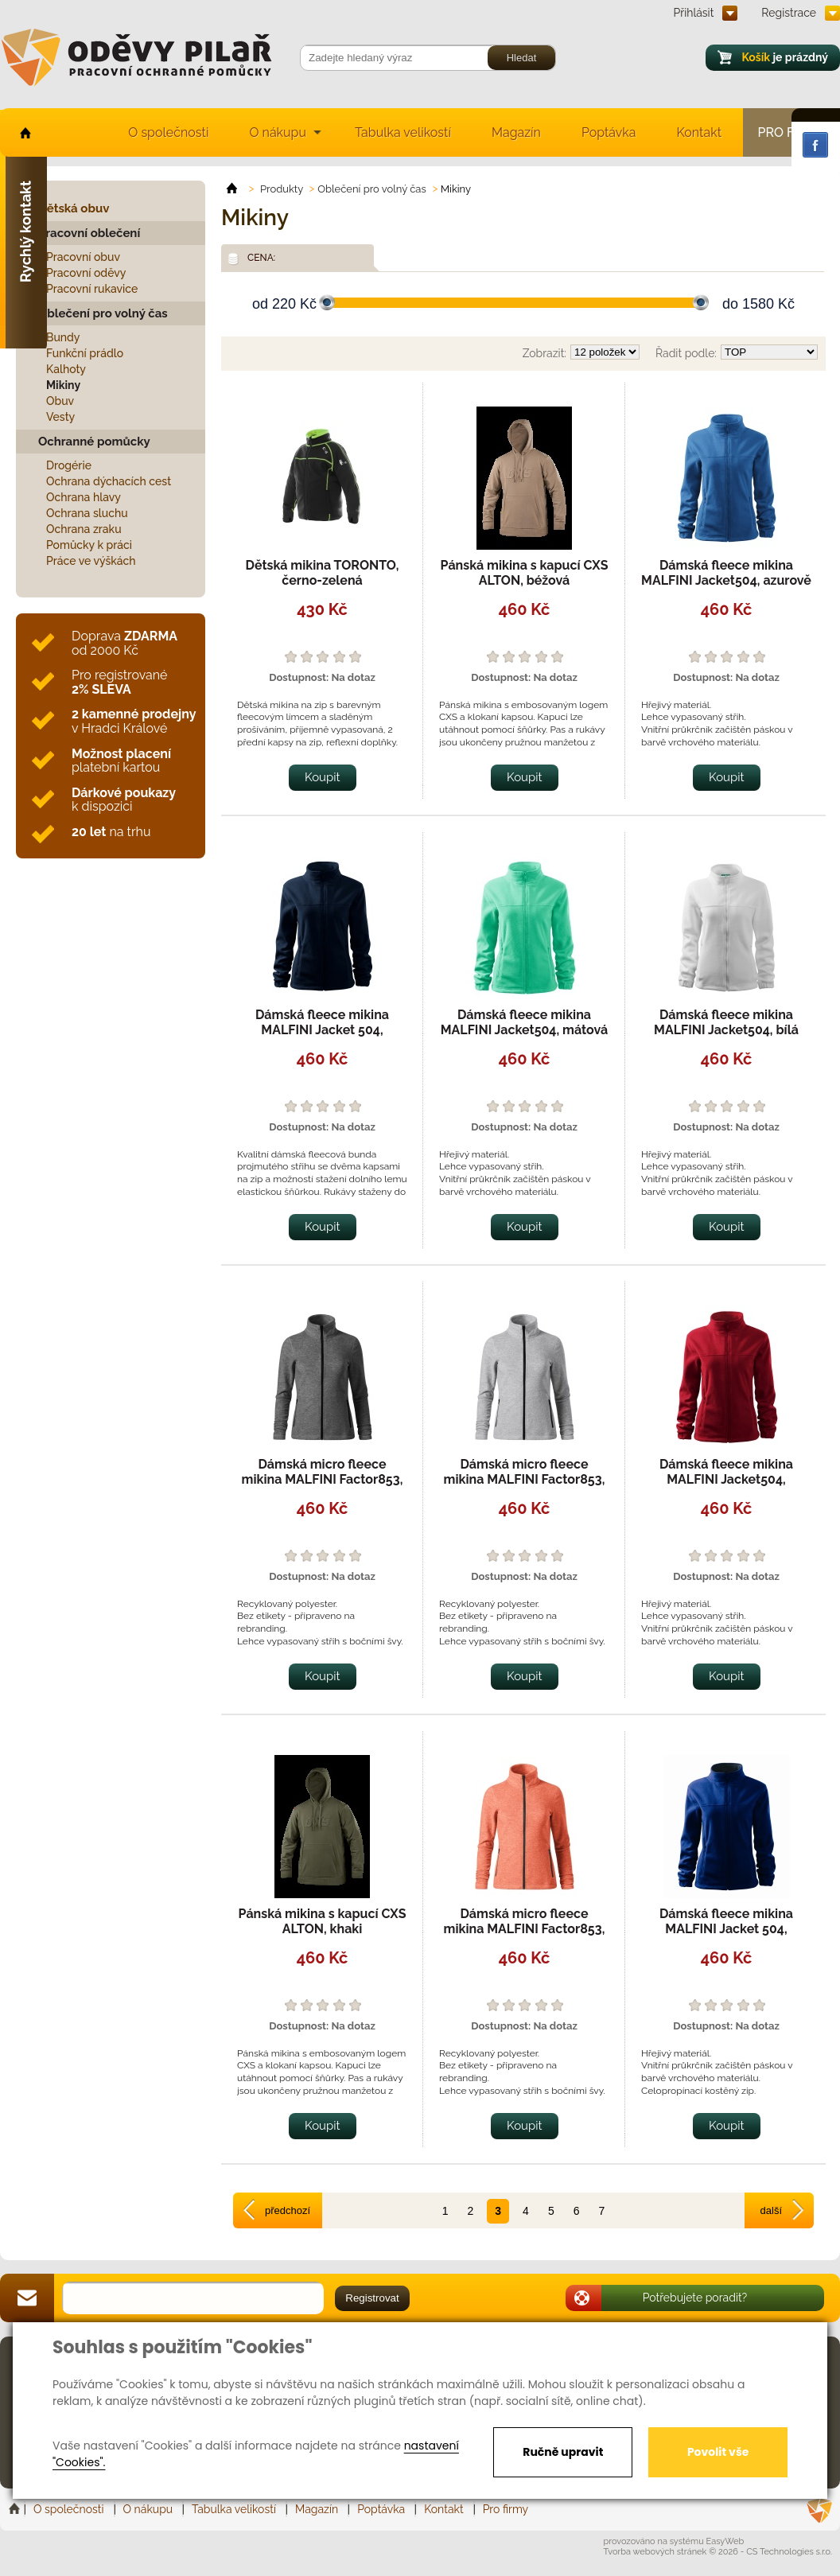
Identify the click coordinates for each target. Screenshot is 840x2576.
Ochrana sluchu (87, 513)
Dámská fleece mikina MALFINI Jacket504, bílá (726, 1022)
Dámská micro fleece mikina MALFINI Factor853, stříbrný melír (524, 1479)
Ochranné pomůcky (94, 441)
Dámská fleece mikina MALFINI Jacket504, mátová (525, 1022)
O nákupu (277, 132)
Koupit (322, 777)
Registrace (788, 12)
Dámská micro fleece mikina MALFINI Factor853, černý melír (322, 1479)
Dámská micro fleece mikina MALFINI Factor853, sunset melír (524, 1928)
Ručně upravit (563, 2452)
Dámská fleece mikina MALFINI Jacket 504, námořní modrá (322, 1030)
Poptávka (608, 132)
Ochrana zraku (84, 529)
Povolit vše (718, 2452)
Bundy (63, 337)
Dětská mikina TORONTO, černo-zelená (322, 573)
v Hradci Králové (134, 721)
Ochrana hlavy (83, 497)
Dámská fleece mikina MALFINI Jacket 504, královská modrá (726, 1928)
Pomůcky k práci (89, 545)
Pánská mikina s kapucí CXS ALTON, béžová (525, 573)
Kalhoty (66, 369)
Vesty (60, 417)
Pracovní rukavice (92, 288)
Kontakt (699, 132)
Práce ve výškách (91, 561)
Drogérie (68, 465)
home (24, 132)
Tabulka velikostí (403, 132)
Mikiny (63, 385)
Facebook (815, 145)
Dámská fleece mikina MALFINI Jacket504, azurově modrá (726, 580)
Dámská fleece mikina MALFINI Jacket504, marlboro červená (726, 1479)
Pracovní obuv (83, 257)
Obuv (60, 401)
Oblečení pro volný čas (103, 313)
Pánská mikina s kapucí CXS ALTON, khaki (322, 1921)
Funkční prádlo (84, 353)
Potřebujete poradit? (695, 2297)
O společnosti (168, 132)
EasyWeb (725, 2541)
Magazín (516, 132)
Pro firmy (506, 2509)
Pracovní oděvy (86, 273)
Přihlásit (694, 12)
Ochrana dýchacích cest (108, 481)
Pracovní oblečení (89, 233)
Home (16, 2509)
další (771, 2210)
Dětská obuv (73, 208)
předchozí (287, 2210)
